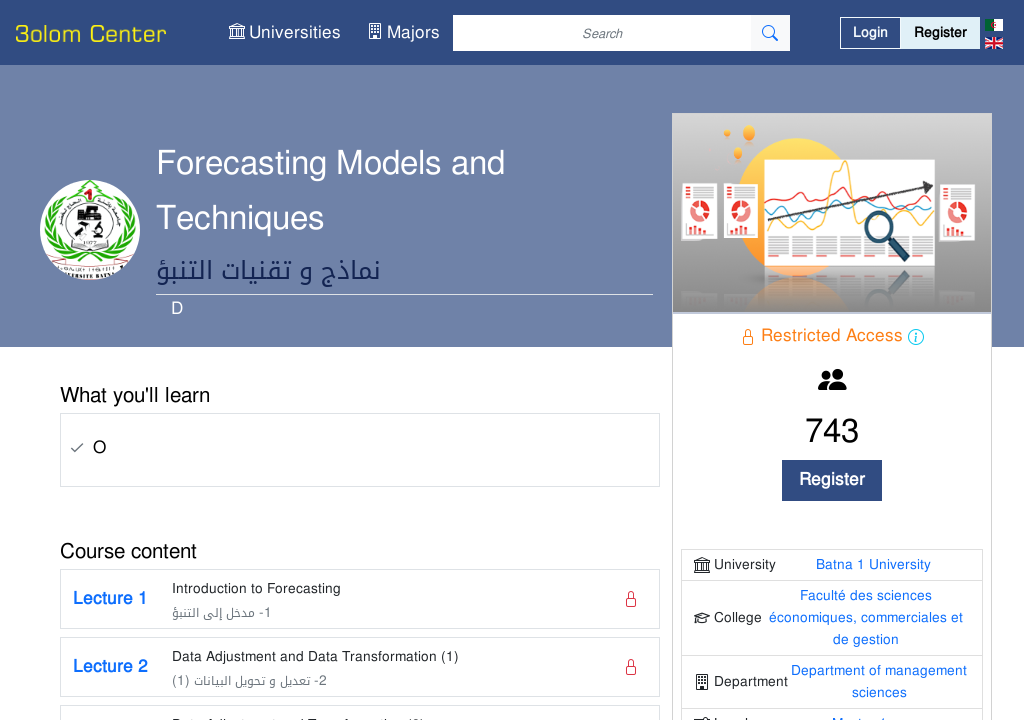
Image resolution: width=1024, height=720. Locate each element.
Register (940, 33)
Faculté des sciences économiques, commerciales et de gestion (866, 618)
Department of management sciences (879, 682)
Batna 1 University (873, 565)
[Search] (602, 33)
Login (870, 33)
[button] (285, 33)
